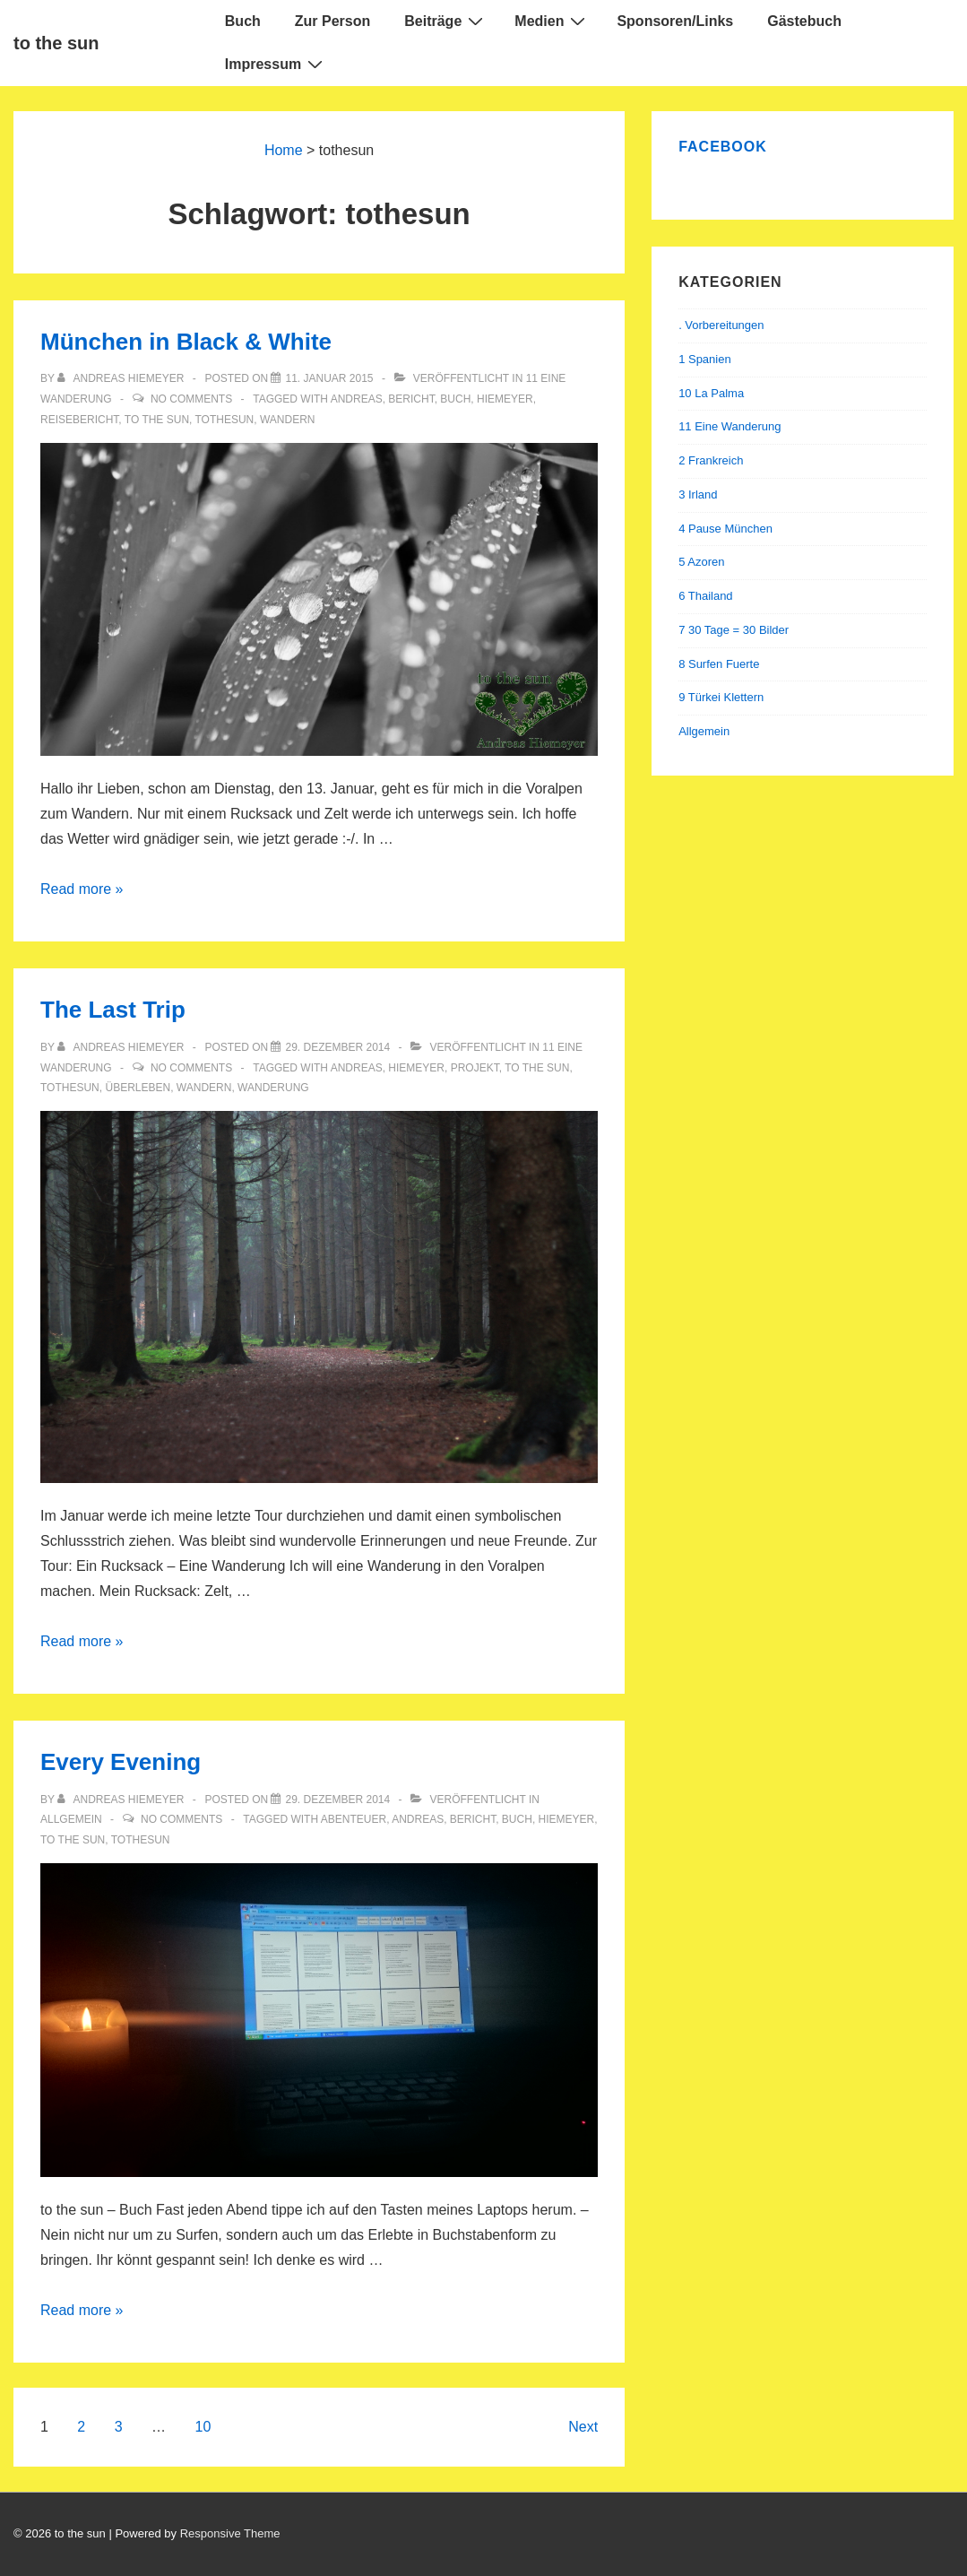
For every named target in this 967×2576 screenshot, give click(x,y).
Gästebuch (804, 21)
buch (455, 399)
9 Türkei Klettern (721, 697)
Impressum (276, 63)
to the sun (56, 43)
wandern (287, 419)
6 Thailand (705, 596)
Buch (243, 21)
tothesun (225, 419)
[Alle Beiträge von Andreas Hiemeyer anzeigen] (122, 378)
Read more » (82, 889)
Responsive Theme (230, 2533)
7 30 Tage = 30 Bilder (733, 630)
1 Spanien (704, 359)
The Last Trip (113, 1009)
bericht (411, 399)
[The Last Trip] (337, 1047)
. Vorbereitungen (721, 325)
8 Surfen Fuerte (718, 664)
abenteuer (353, 1819)
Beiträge (446, 20)
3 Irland (697, 494)
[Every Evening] (337, 1799)
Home (283, 150)
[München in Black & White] (329, 378)
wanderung (273, 1087)
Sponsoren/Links (675, 21)
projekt (475, 1068)
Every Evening (120, 1761)
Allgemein (71, 1819)
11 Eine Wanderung (729, 426)
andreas (357, 399)
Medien (552, 20)
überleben (137, 1087)
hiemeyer (505, 399)
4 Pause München (725, 528)
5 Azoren (701, 561)
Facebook (722, 146)
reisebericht (79, 419)
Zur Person (332, 21)
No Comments (191, 399)
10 (203, 2426)
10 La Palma (711, 393)
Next (583, 2426)
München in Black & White (186, 341)
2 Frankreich (710, 460)
